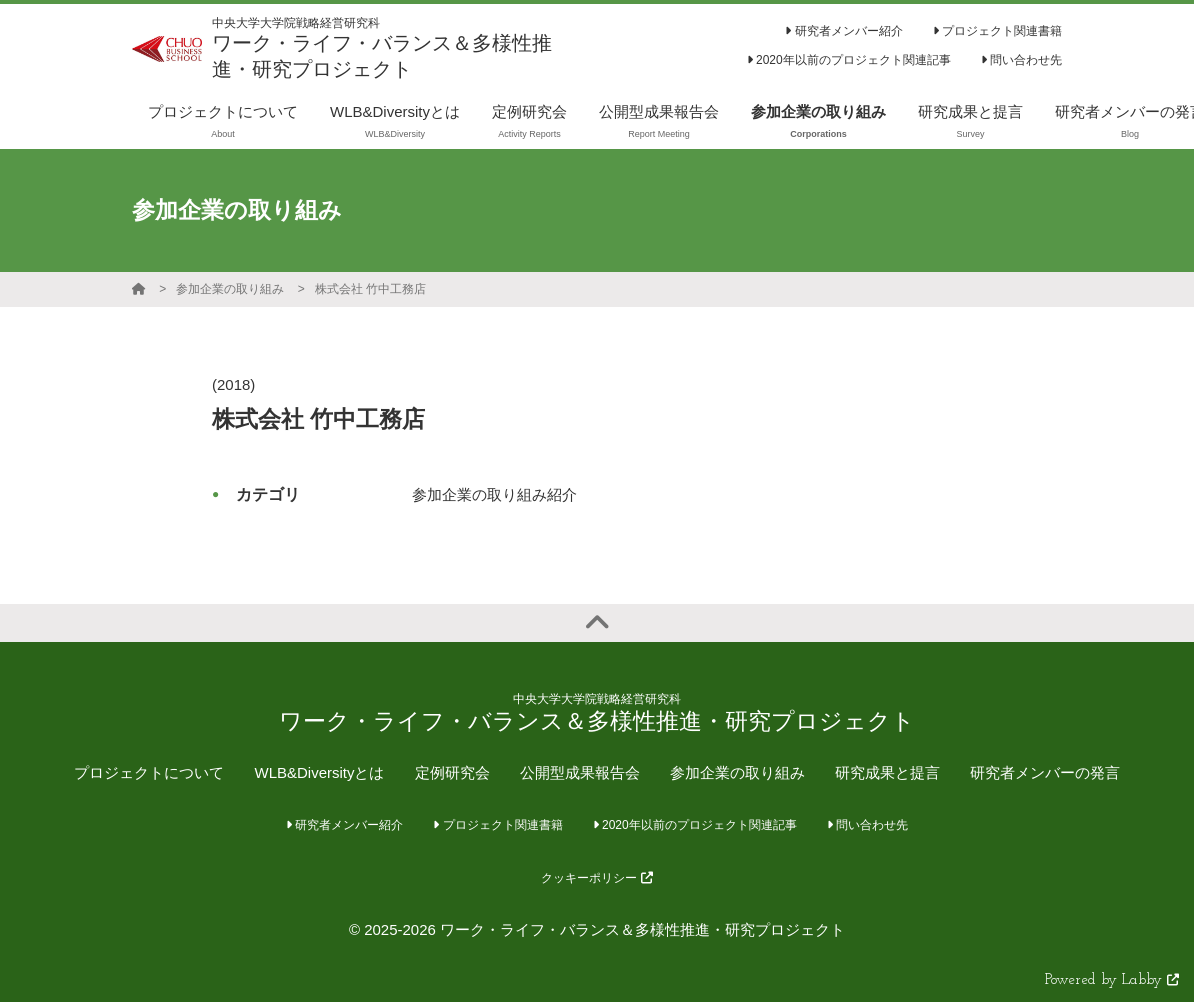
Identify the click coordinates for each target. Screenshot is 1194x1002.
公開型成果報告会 (580, 772)
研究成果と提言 (887, 772)
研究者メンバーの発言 (1045, 772)
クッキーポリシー (596, 878)
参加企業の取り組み (230, 289)
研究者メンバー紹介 (843, 31)
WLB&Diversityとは (319, 772)
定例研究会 (452, 772)
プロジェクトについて (149, 772)
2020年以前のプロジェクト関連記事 (849, 60)
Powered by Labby (1112, 980)
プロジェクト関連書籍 (997, 31)
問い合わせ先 (1021, 60)
